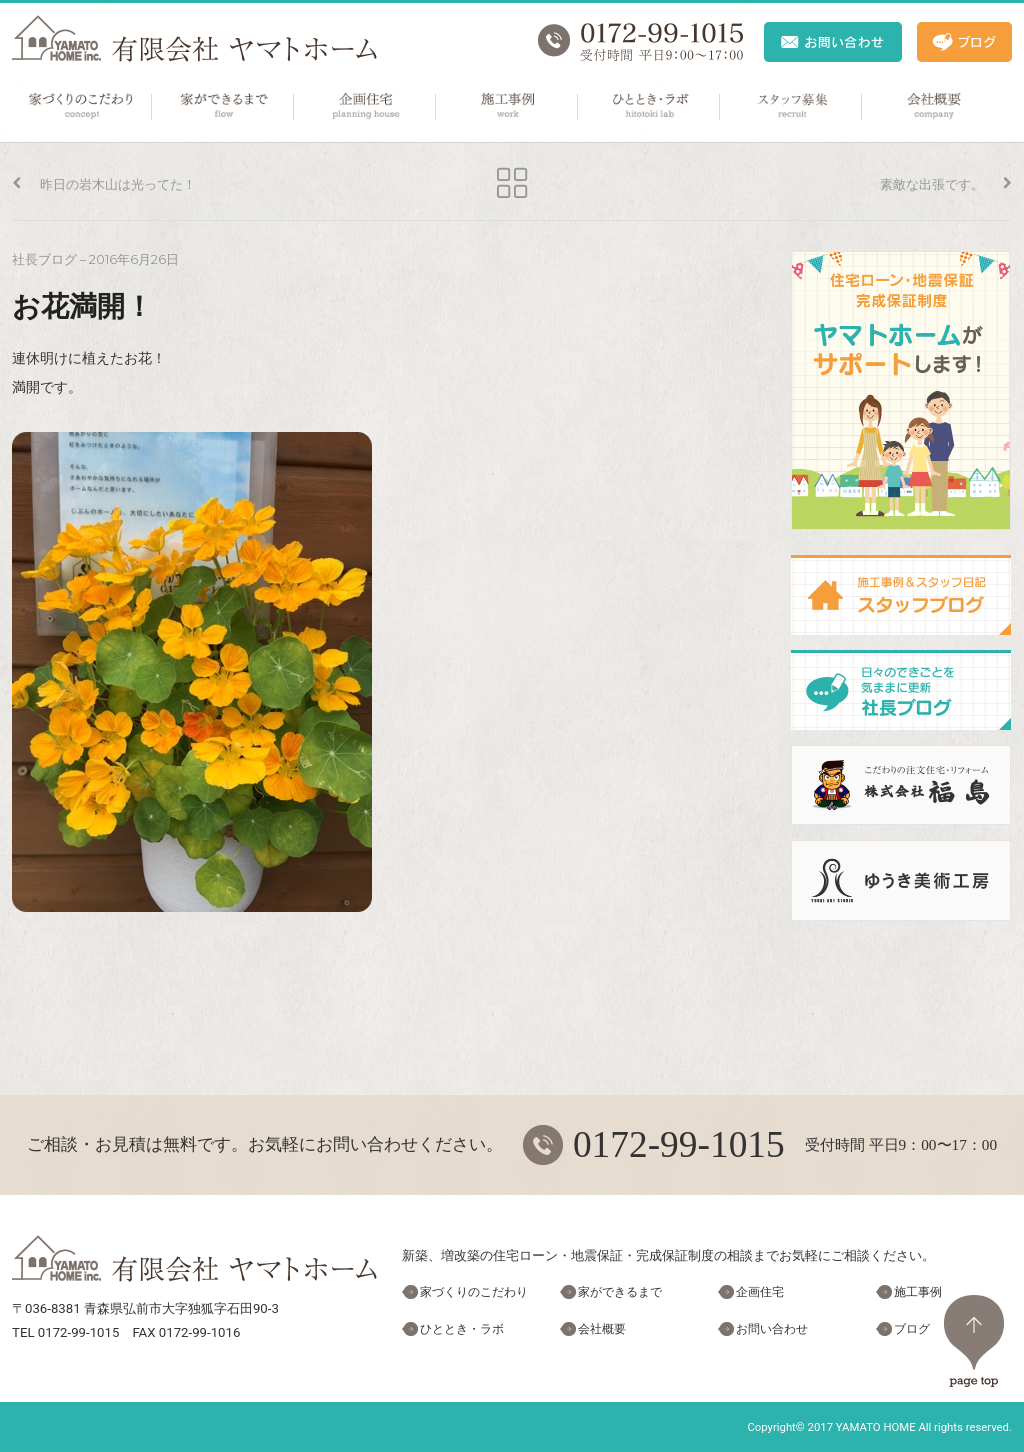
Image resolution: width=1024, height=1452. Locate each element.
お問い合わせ (772, 1329)
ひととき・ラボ (650, 107)
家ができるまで (224, 107)
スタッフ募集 (792, 107)
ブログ (912, 1329)
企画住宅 (366, 107)
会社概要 (934, 107)
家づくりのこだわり (82, 107)
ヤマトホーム (194, 38)
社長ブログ (44, 259)
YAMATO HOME (876, 1427)
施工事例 (508, 107)
